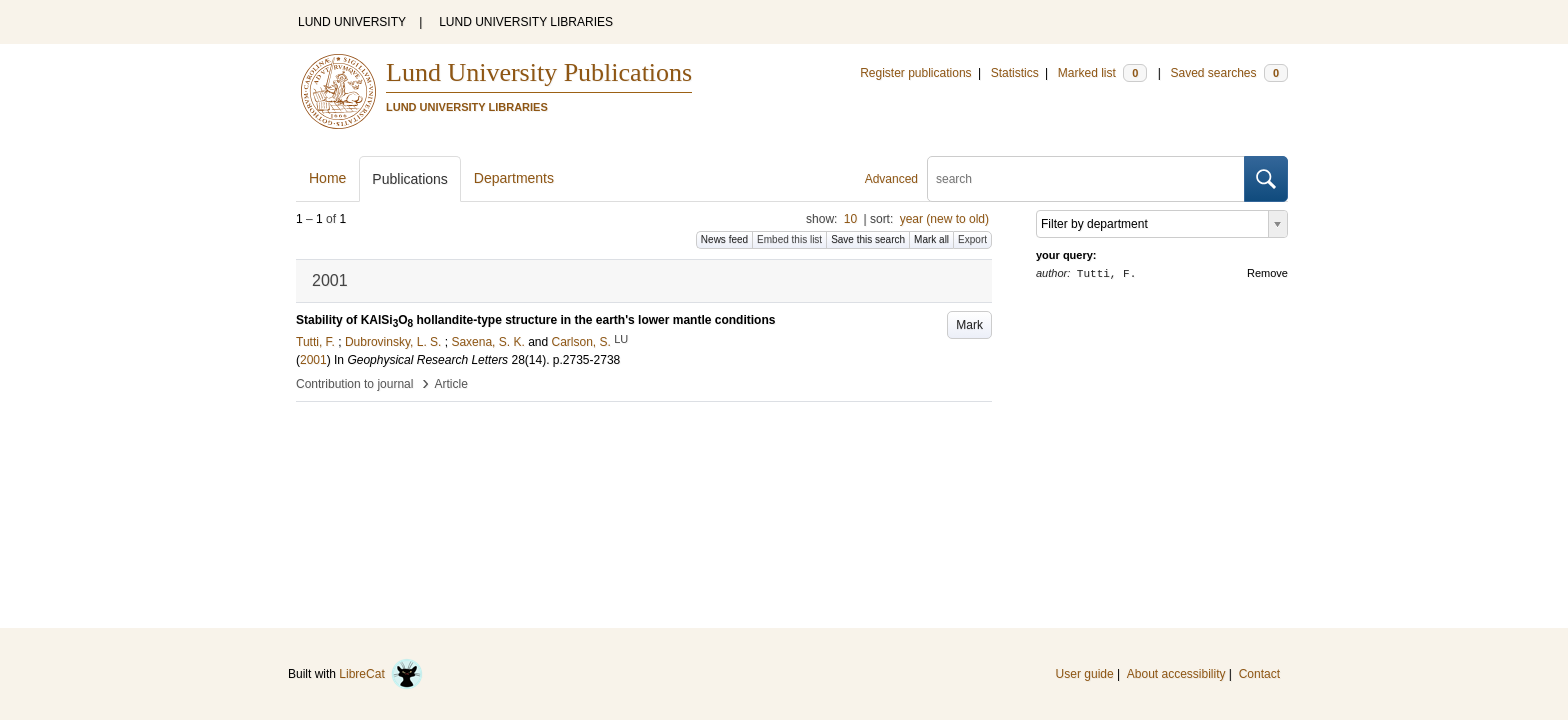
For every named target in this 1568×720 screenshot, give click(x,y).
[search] (1086, 179)
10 (850, 219)
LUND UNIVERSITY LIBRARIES (526, 22)
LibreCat (381, 674)
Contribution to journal (354, 384)
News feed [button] (724, 239)
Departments (514, 178)
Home (327, 178)
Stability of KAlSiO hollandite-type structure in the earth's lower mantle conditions (535, 320)
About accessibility (1176, 674)
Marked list (1102, 73)
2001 (313, 360)
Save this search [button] (868, 239)
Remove (1267, 273)
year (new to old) (944, 219)
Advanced (891, 179)
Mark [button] (969, 325)
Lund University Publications (539, 72)
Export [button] (972, 239)
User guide (1085, 674)
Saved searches (1229, 73)
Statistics (1015, 73)
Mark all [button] (931, 239)
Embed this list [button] (789, 239)
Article (451, 384)
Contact (1259, 674)
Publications (410, 179)
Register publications (915, 73)
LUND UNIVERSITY (352, 22)
